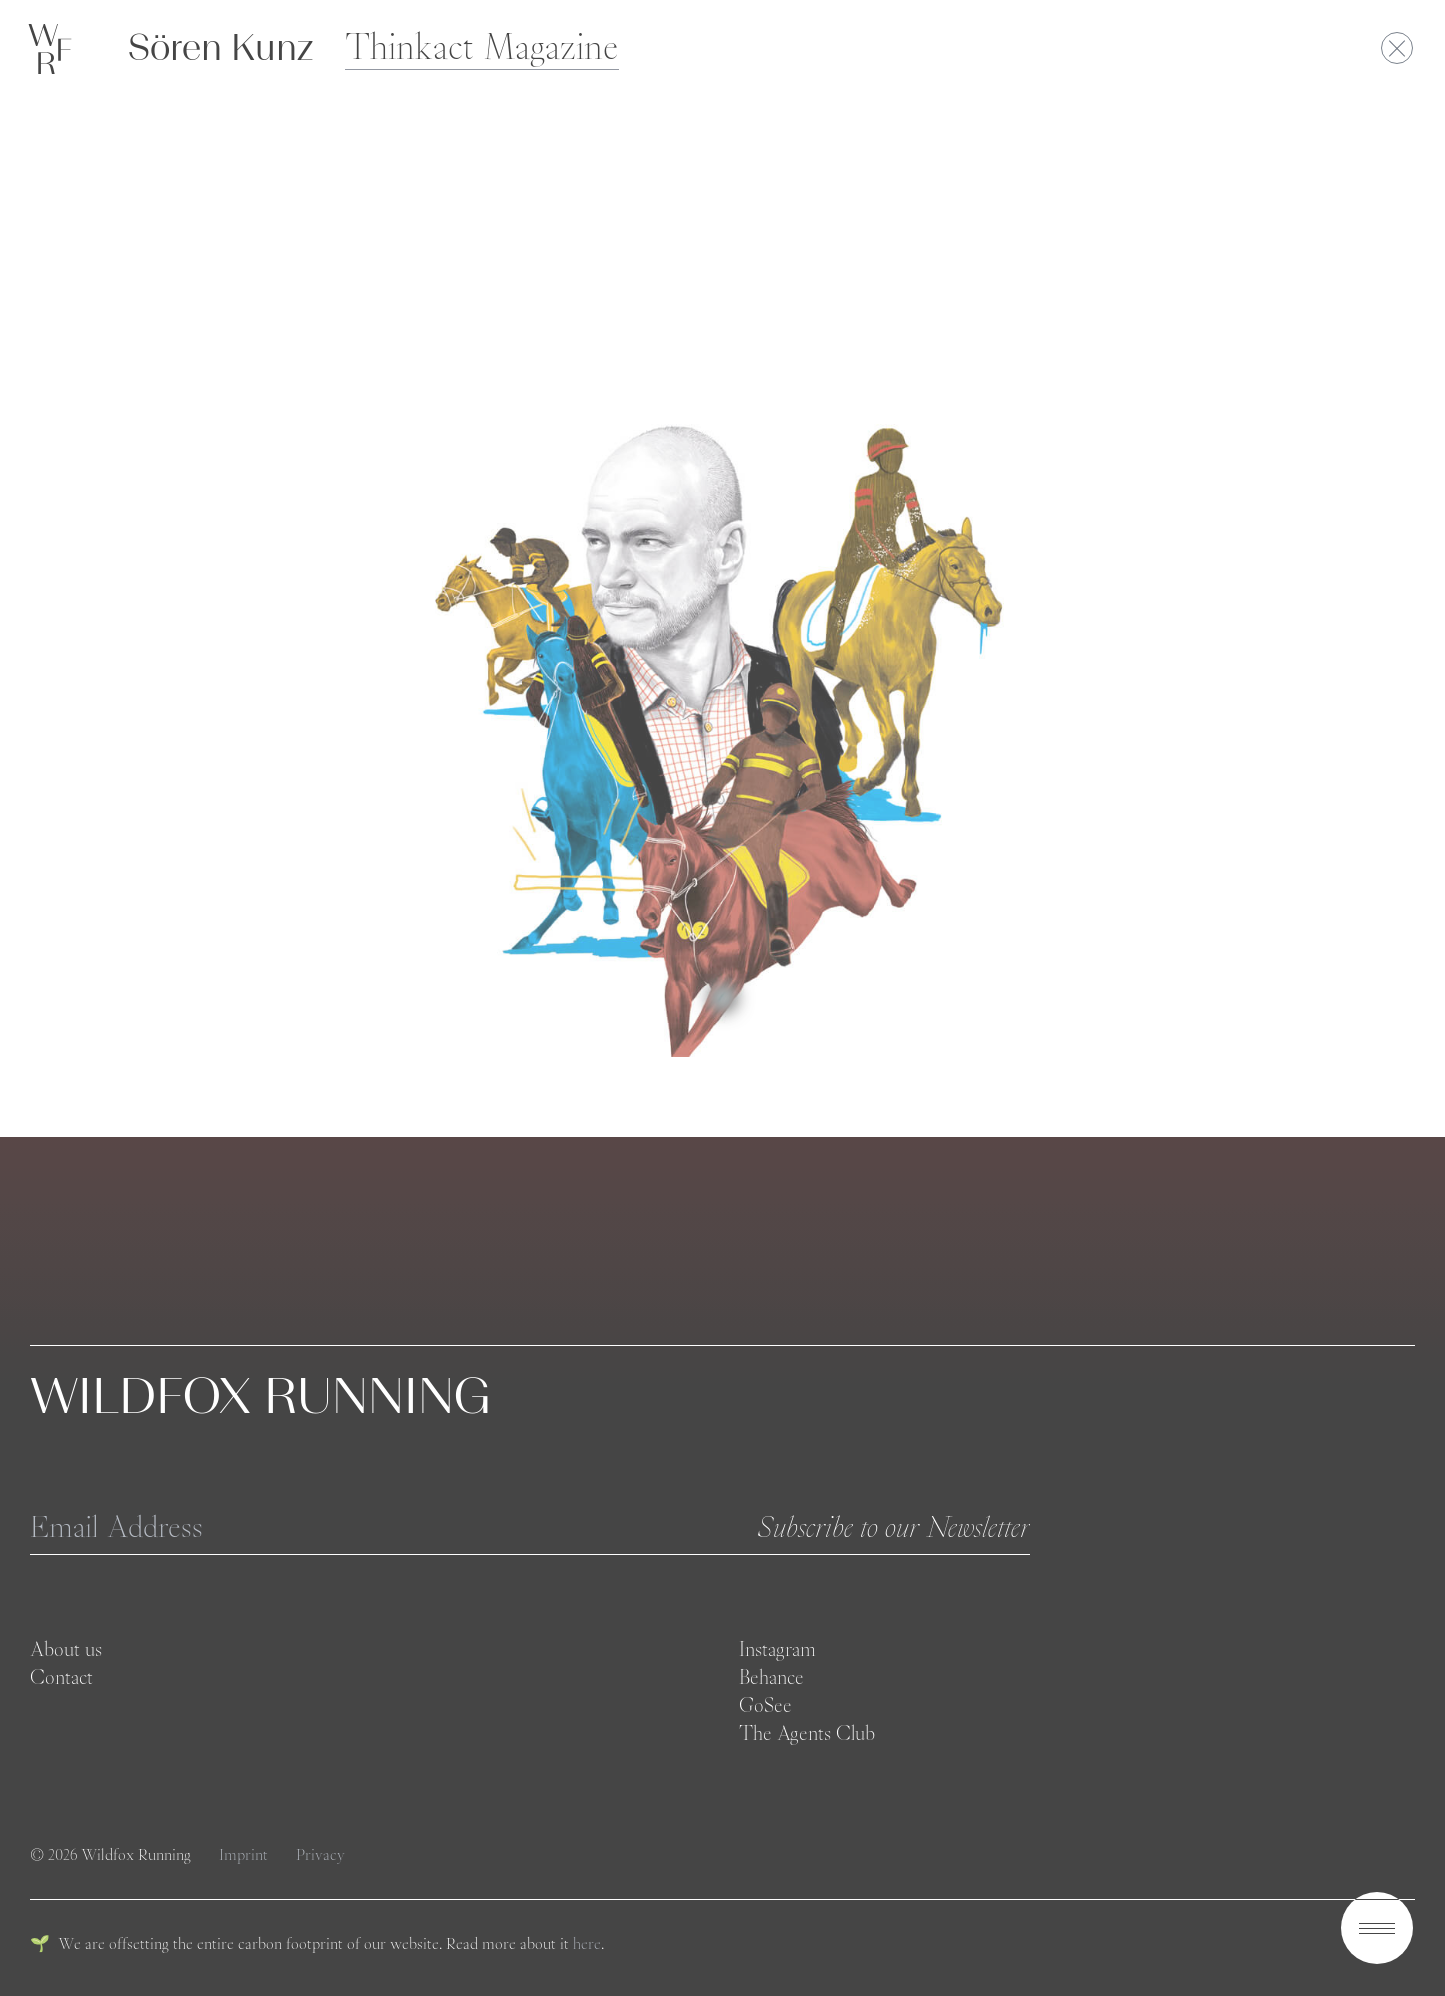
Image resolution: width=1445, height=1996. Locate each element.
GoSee (765, 1705)
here (587, 1943)
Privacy (320, 1854)
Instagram (777, 1649)
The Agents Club (807, 1733)
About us (66, 1649)
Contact (61, 1677)
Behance (771, 1677)
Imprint (245, 1854)
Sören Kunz (220, 47)
